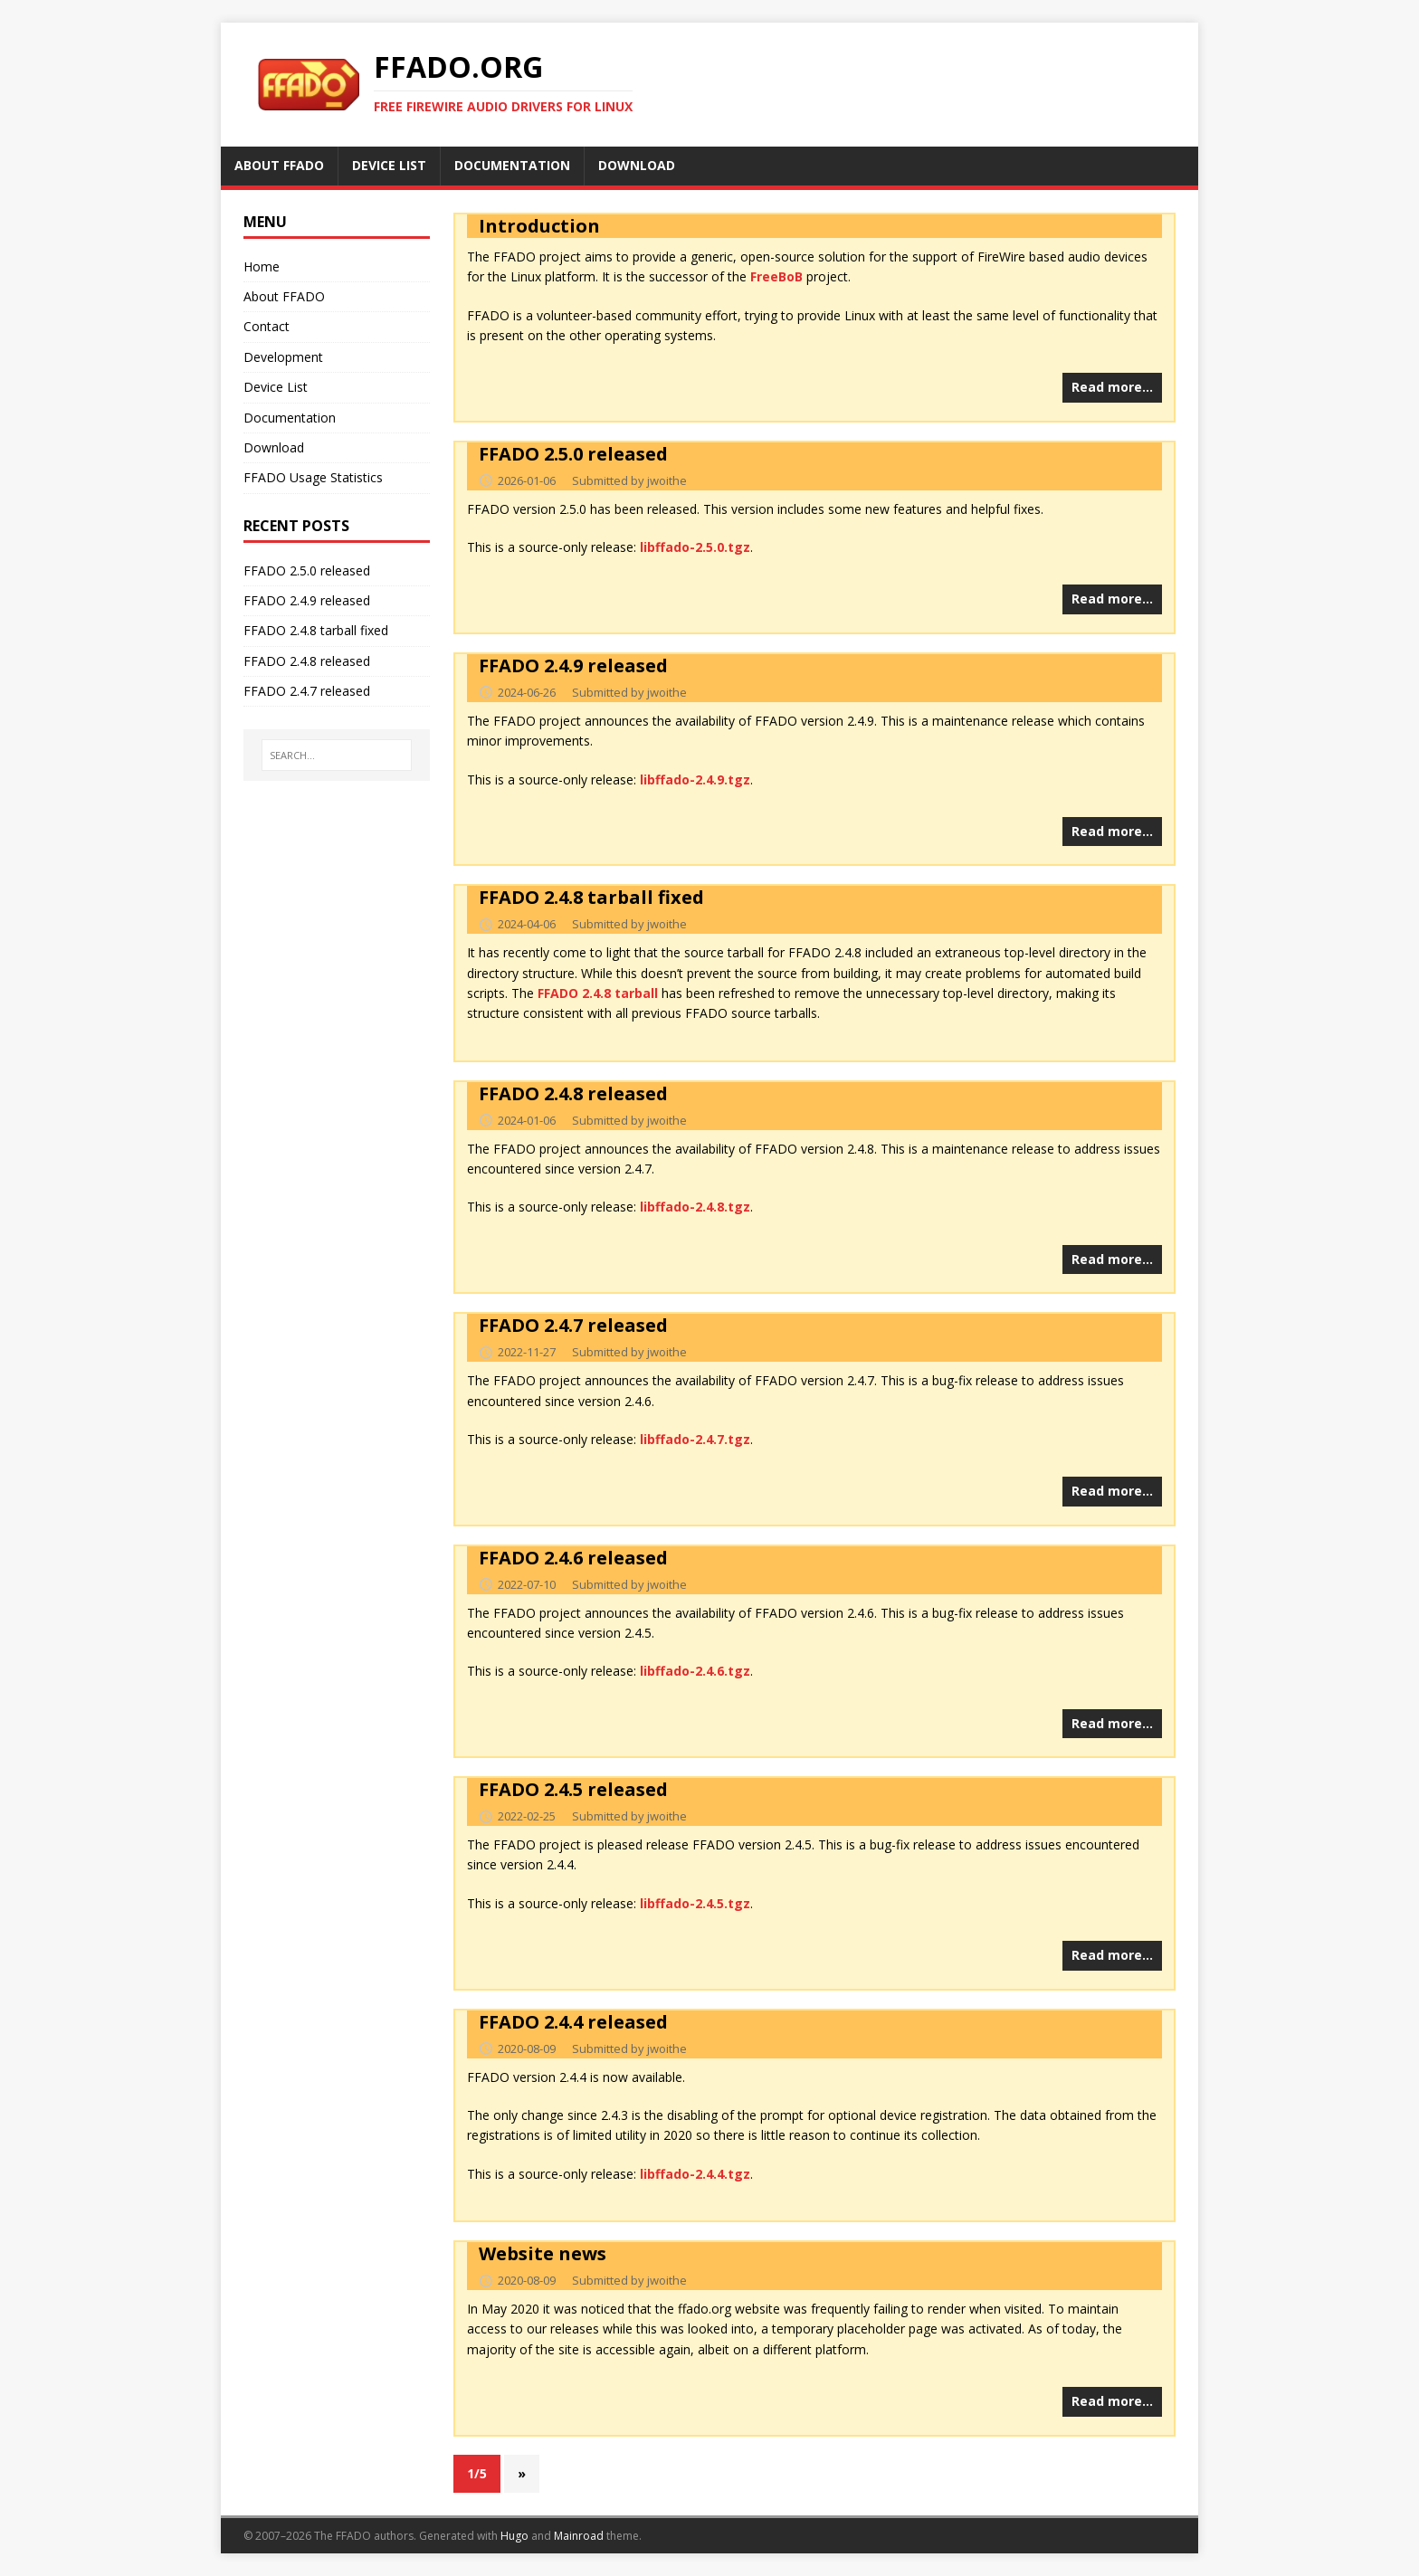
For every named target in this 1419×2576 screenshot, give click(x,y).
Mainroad (579, 2535)
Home (261, 266)
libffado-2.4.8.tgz (695, 1206)
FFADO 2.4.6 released (573, 1557)
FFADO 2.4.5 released (573, 1789)
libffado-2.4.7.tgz (695, 1439)
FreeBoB (776, 276)
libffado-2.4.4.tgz (695, 2173)
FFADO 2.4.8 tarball (598, 993)
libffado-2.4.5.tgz (695, 1903)
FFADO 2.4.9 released (573, 665)
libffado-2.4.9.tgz (695, 779)
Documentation (289, 417)
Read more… (1112, 386)
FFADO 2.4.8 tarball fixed (591, 897)
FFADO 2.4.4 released (573, 2022)
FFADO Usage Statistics (313, 477)
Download (273, 447)
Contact (266, 326)
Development (283, 357)
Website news (542, 2253)
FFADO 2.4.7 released (573, 1325)
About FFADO (284, 296)
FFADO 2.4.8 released (573, 1093)
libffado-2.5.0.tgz (695, 547)
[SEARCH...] (337, 755)
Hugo (514, 2535)
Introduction (539, 226)
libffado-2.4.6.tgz (695, 1670)
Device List (275, 386)
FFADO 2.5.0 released (573, 454)
